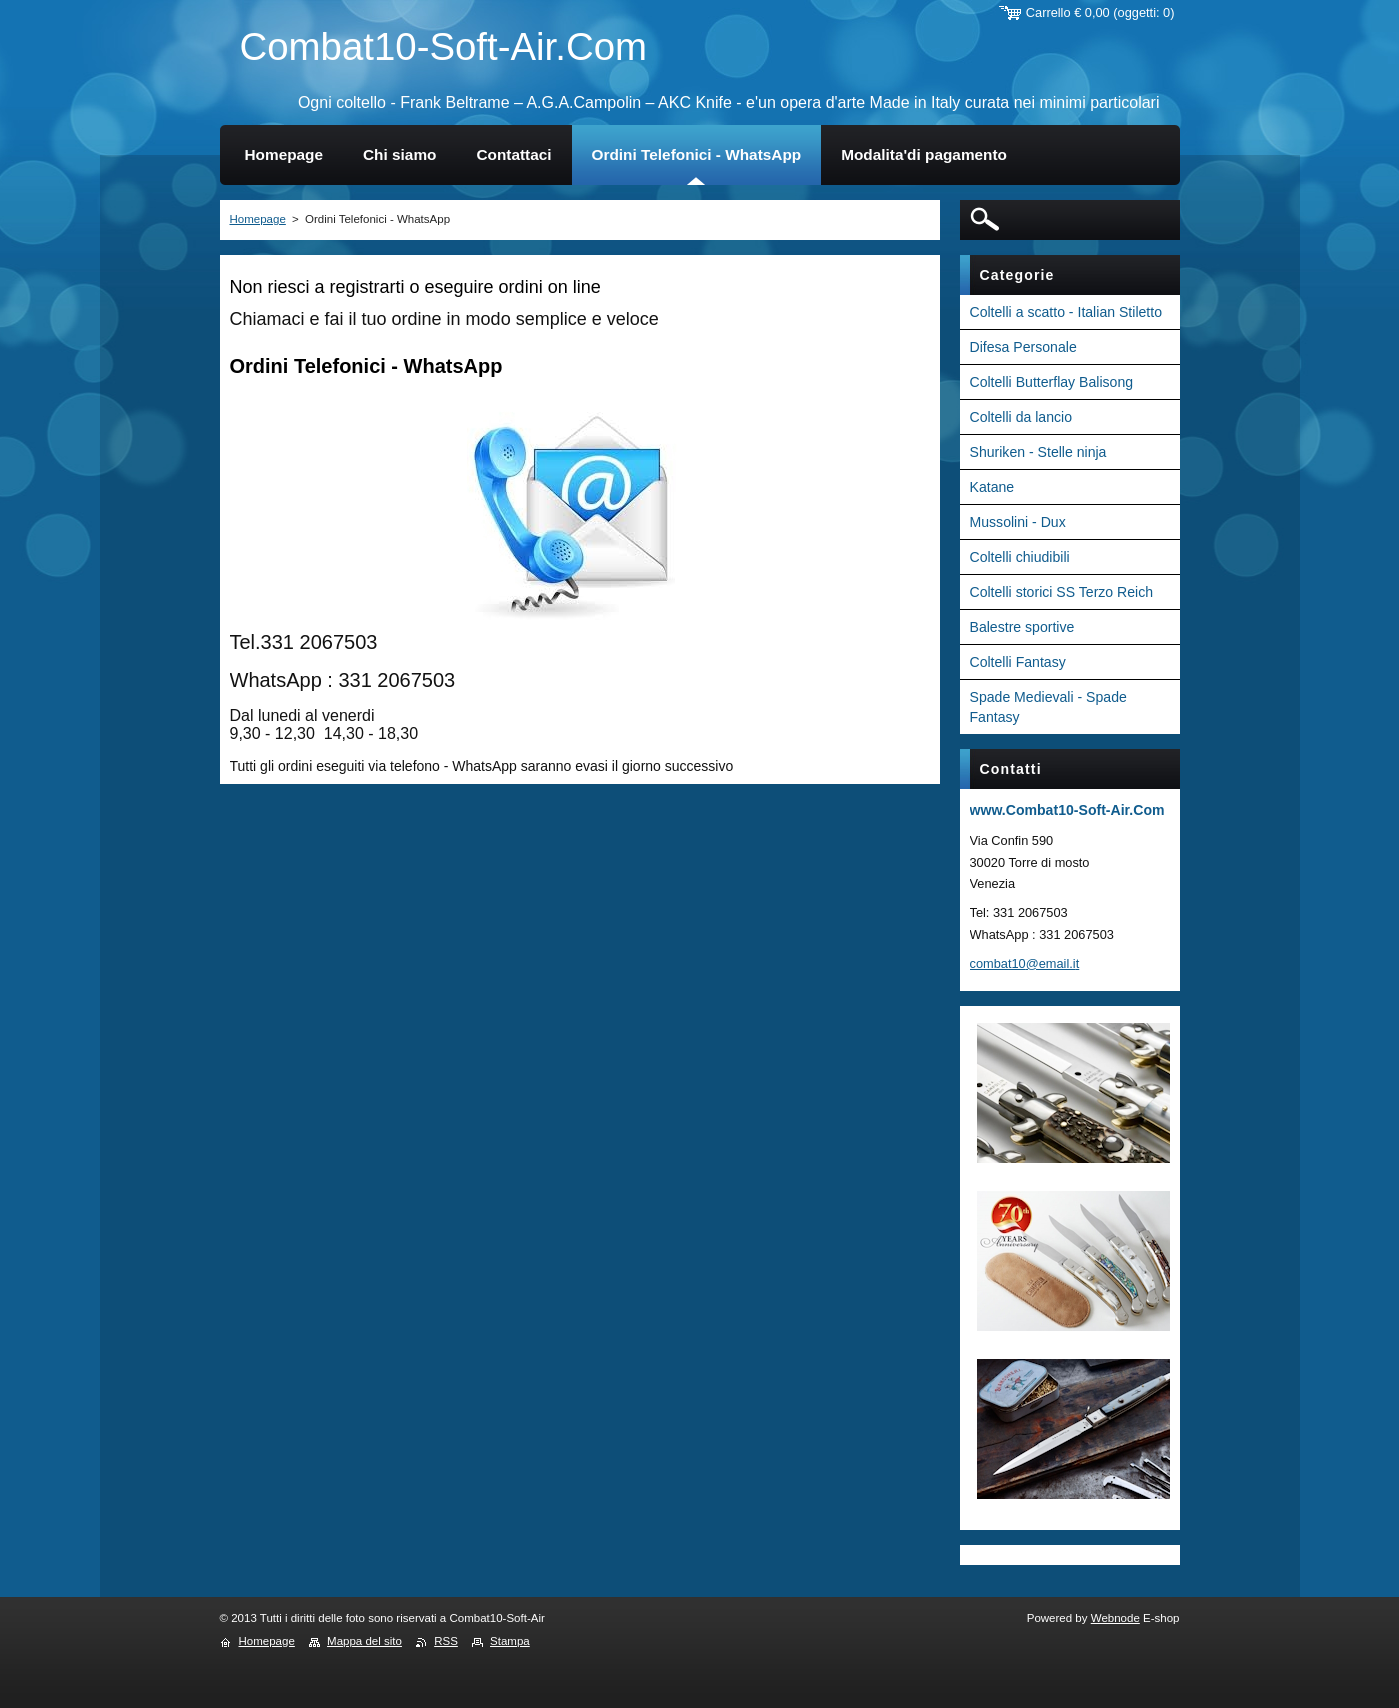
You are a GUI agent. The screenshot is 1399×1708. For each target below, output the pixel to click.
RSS (446, 1641)
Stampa (510, 1641)
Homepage (258, 219)
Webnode (1115, 1618)
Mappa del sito (364, 1641)
